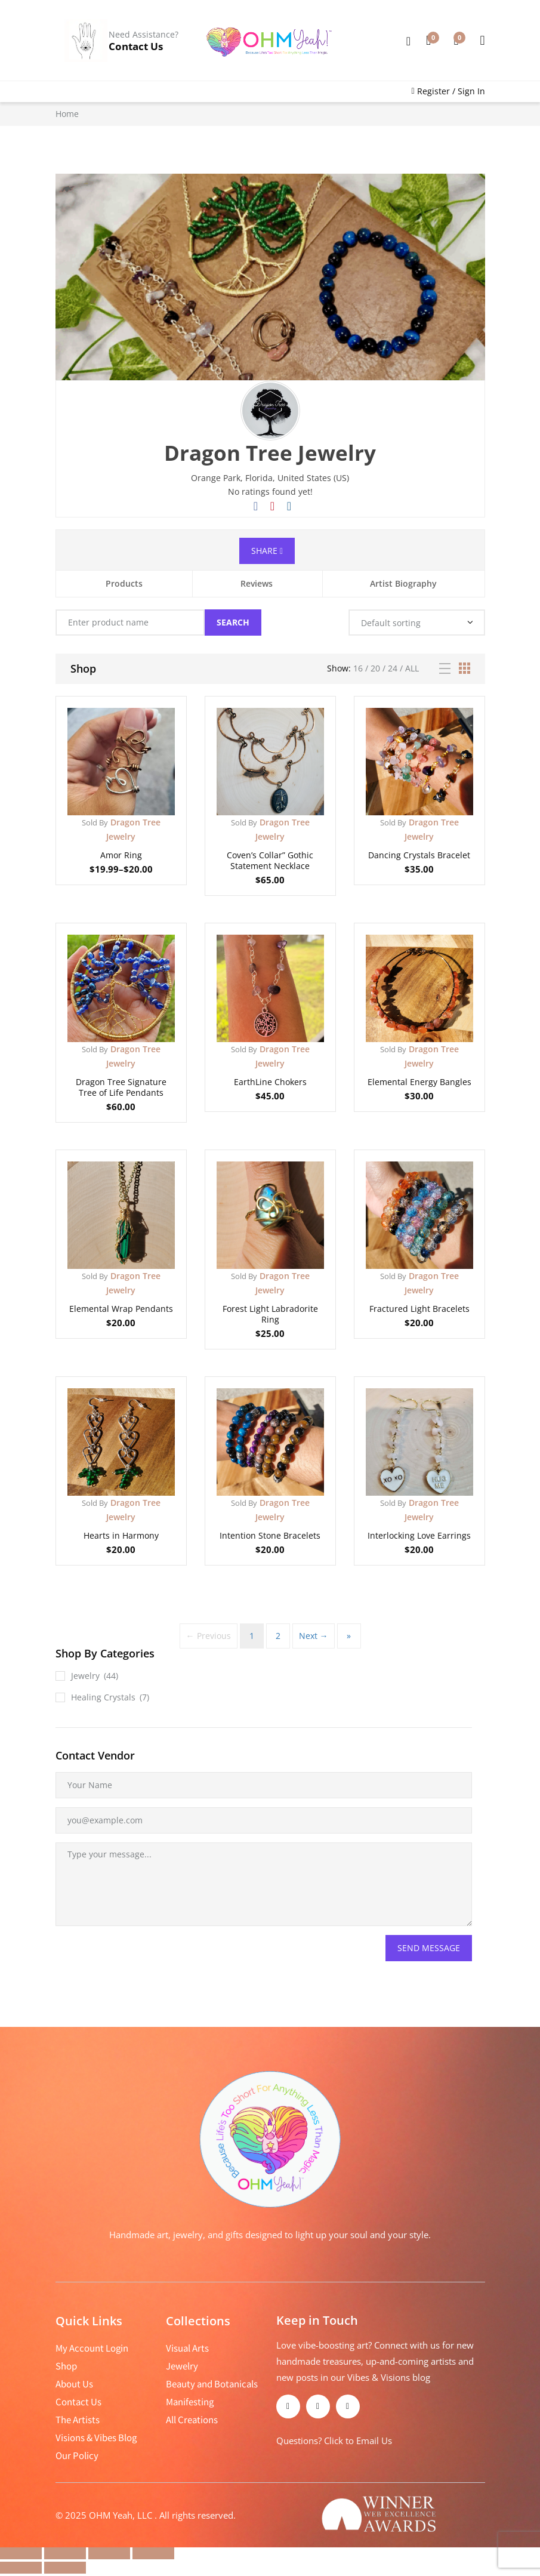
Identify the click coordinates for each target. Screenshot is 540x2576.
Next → (313, 1635)
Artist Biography (403, 583)
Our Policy (76, 2455)
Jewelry (85, 1675)
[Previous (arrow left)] (21, 2568)
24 (392, 668)
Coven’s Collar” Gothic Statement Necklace (270, 860)
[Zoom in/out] (21, 2553)
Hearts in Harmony (121, 1535)
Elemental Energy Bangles (419, 1081)
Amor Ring (121, 855)
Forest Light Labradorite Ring (270, 1314)
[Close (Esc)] (153, 2553)
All (412, 668)
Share (267, 550)
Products (124, 583)
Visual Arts (187, 2348)
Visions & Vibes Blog (96, 2437)
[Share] (109, 2553)
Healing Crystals (103, 1697)
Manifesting (190, 2402)
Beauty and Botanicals (212, 2384)
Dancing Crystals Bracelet (419, 855)
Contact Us (136, 46)
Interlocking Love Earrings (419, 1535)
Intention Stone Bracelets (270, 1535)
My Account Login (91, 2348)
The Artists (77, 2420)
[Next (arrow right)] (65, 2568)
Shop (66, 2366)
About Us (74, 2384)
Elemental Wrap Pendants (121, 1308)
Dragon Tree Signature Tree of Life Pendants (121, 1087)
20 (375, 668)
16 (358, 668)
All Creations (192, 2420)
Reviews (256, 583)
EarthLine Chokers (270, 1081)
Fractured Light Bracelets (419, 1308)
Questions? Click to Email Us (334, 2440)
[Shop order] (416, 622)
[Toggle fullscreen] (65, 2553)
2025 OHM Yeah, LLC (110, 2515)
